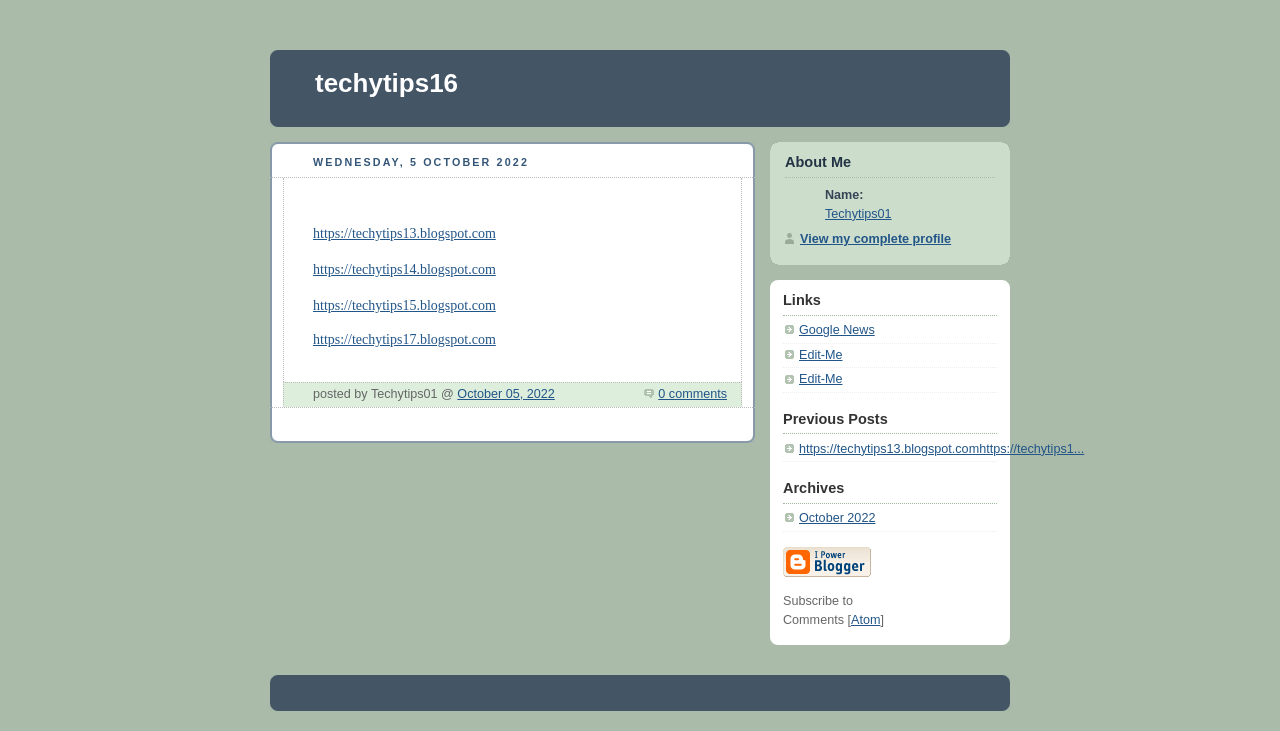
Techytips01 (858, 214)
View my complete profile (875, 239)
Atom (865, 620)
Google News (837, 330)
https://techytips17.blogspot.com (404, 339)
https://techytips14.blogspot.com (404, 269)
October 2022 (837, 518)
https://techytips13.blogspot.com (404, 233)
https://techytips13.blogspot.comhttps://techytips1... (941, 449)
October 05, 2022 (505, 394)
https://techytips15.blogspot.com (404, 305)
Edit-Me (820, 355)
